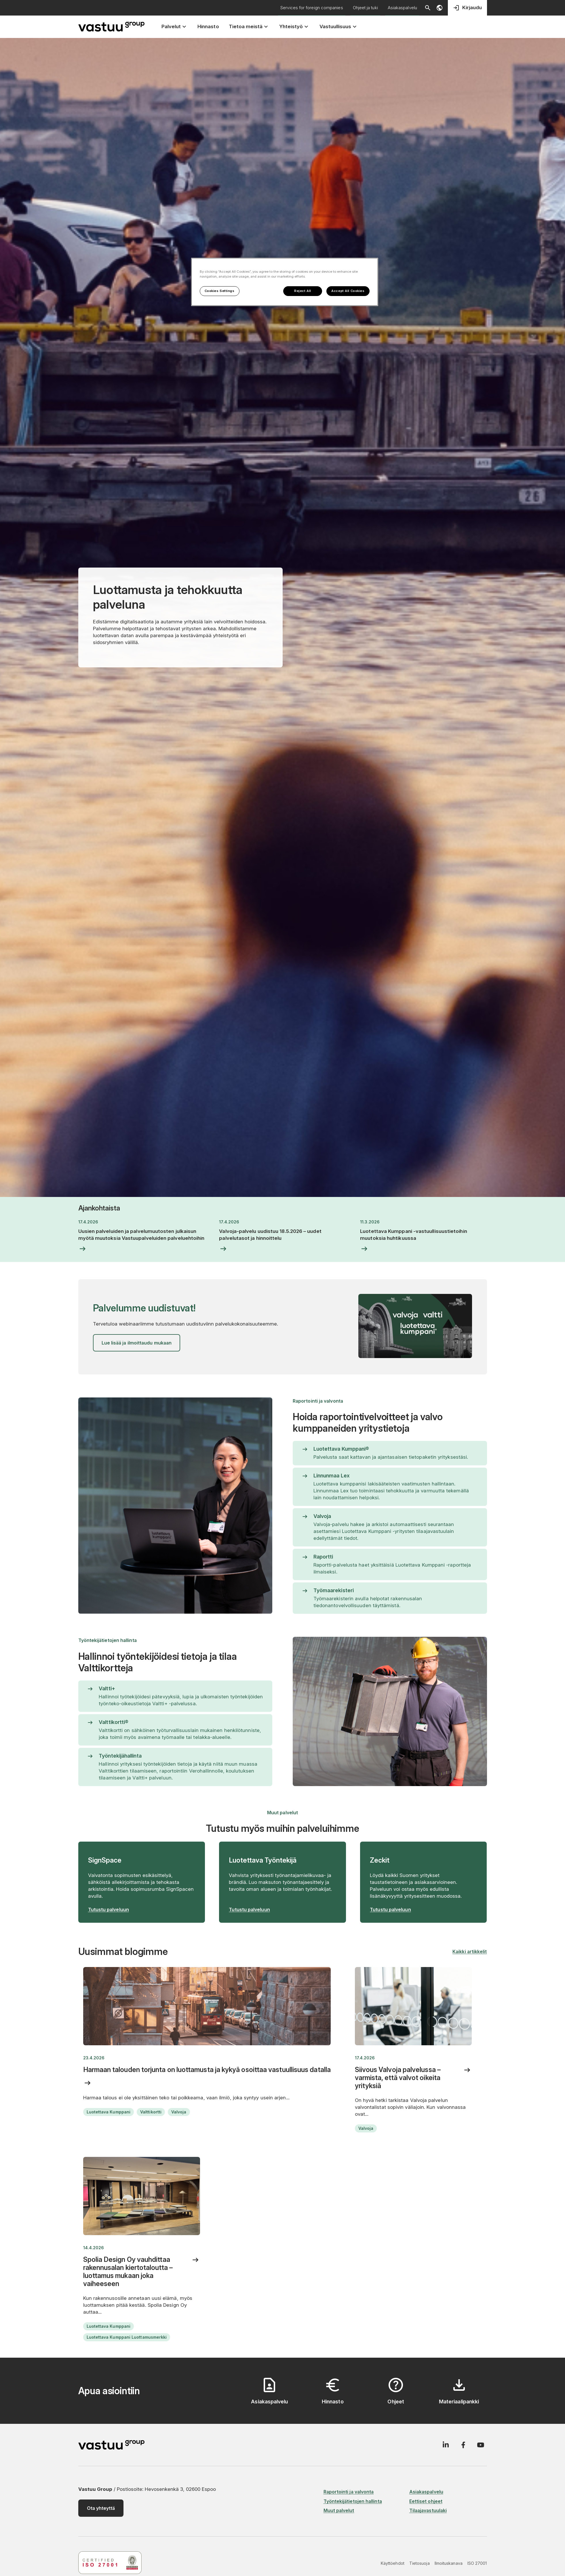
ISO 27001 (477, 2563)
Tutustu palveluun (108, 1909)
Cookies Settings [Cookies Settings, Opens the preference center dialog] (220, 291)
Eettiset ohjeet (425, 2501)
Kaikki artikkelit (469, 1951)
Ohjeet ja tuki (365, 7)
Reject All (302, 291)
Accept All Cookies (347, 291)
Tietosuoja (419, 2563)
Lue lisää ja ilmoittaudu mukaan (137, 1343)
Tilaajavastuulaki (428, 2510)
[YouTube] (480, 2444)
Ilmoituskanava (449, 2563)
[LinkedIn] (445, 2444)
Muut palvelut (339, 2510)
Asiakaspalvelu (402, 7)
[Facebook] (463, 2444)
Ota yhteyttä (101, 2508)
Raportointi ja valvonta (349, 2492)
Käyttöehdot (392, 2563)
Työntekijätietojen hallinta (353, 2501)
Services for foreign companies (311, 7)
